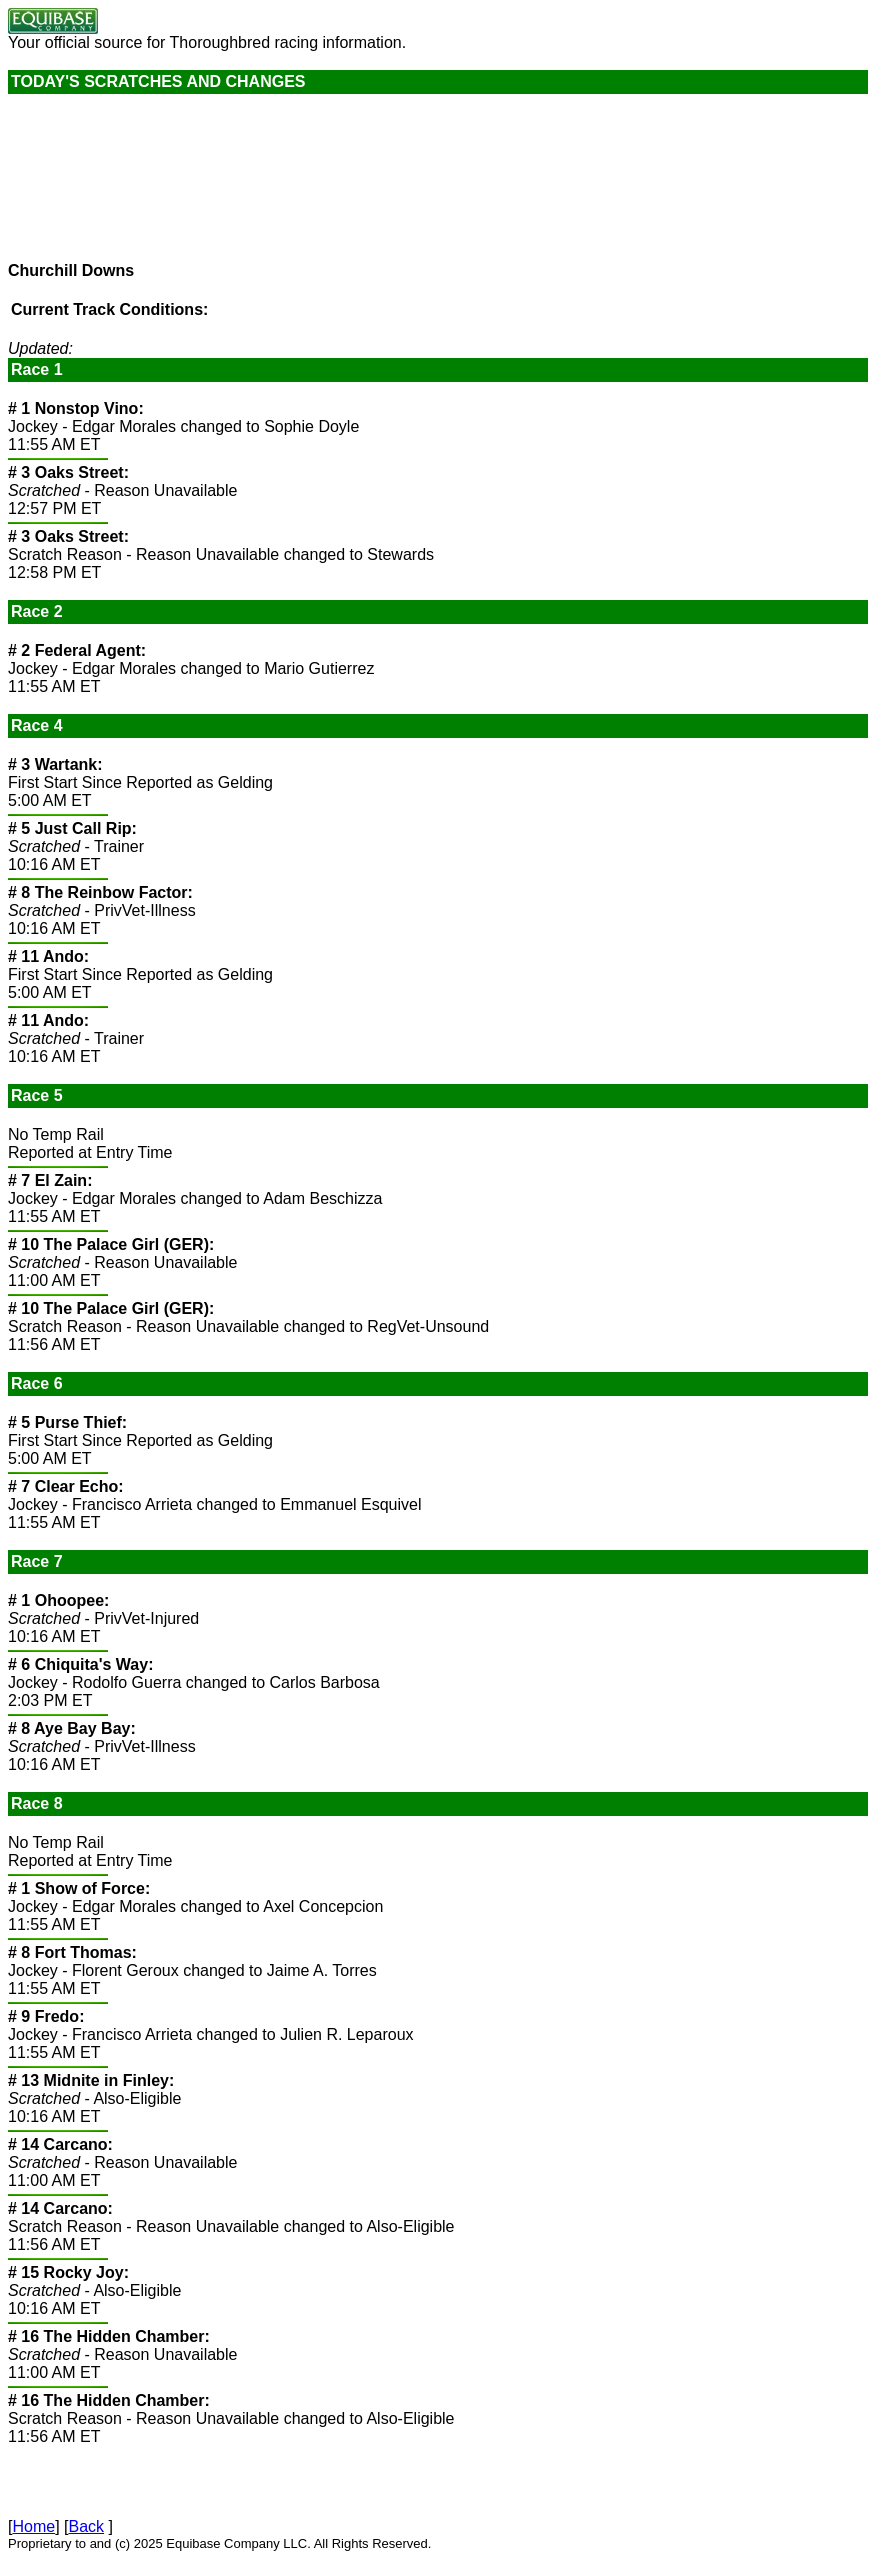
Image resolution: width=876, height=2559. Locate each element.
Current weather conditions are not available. (158, 187)
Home (33, 2526)
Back (86, 2526)
